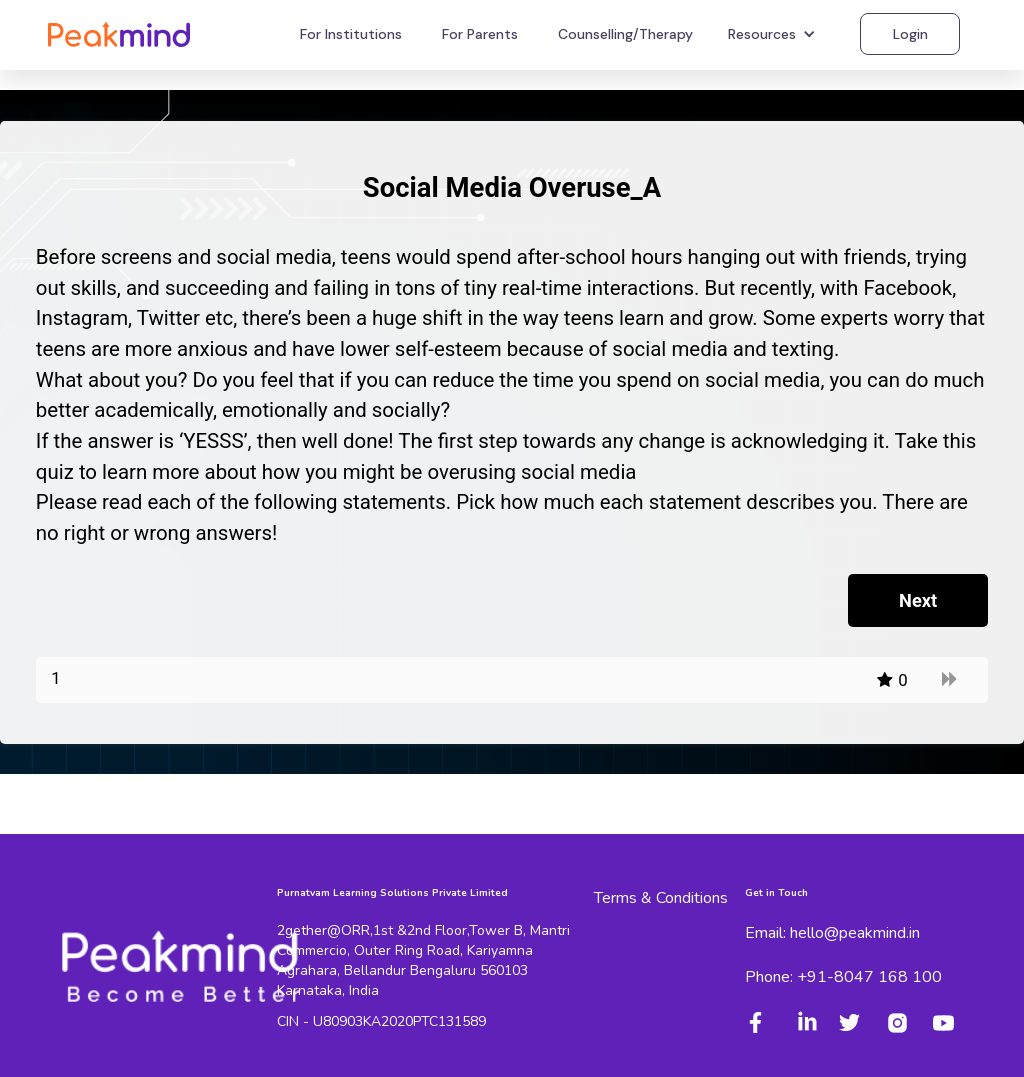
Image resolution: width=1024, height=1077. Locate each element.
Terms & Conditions (661, 898)
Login (910, 34)
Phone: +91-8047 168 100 (843, 977)
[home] (119, 33)
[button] (774, 34)
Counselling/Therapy (625, 34)
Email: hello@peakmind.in (832, 933)
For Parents (480, 34)
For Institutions (351, 34)
